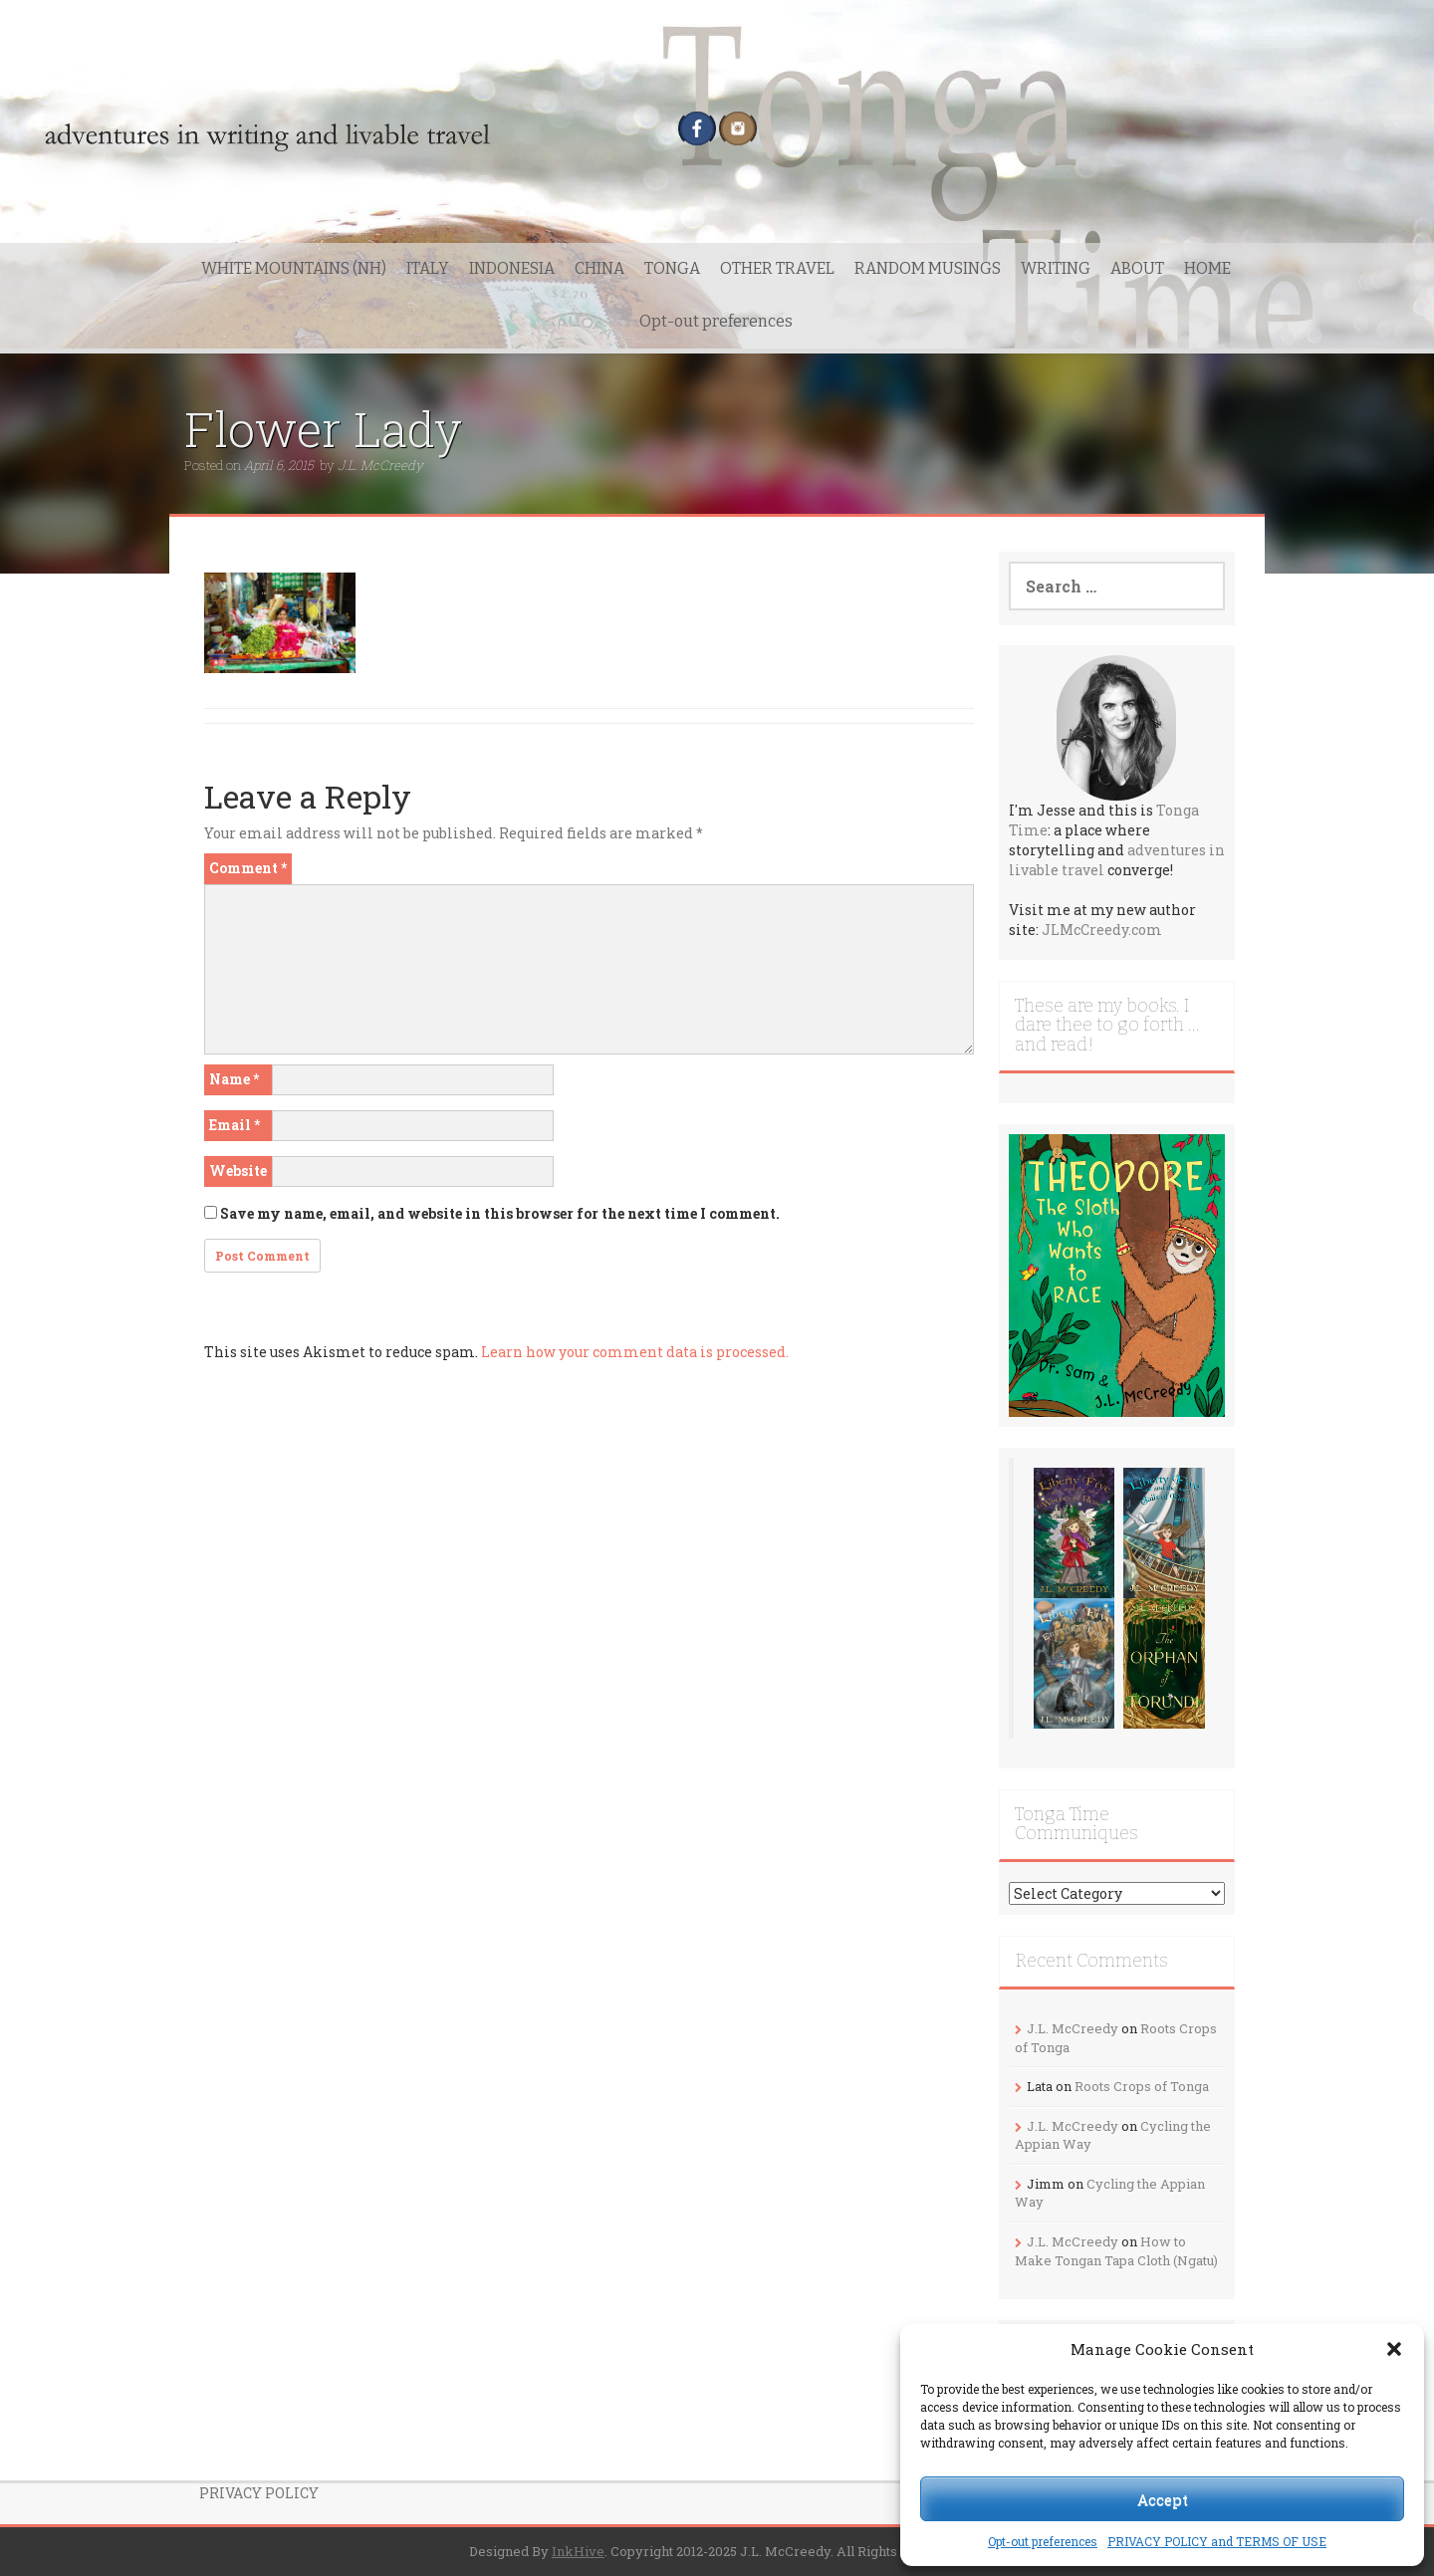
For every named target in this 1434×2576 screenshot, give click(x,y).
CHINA (599, 268)
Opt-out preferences (1042, 2541)
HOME (1207, 268)
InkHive (578, 2551)
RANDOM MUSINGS (927, 268)
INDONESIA (512, 268)
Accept (1162, 2499)
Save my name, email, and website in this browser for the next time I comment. (500, 1213)
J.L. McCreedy (380, 465)
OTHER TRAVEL (777, 268)
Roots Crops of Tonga (1142, 2086)
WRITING (1055, 268)
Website (238, 1170)
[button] (1394, 2349)
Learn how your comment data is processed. (635, 1351)
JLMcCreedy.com (1102, 929)
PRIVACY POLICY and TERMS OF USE (1216, 2541)
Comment (248, 867)
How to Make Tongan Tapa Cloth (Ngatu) (1116, 2250)
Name (234, 1078)
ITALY (427, 268)
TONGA (672, 268)
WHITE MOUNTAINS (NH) (293, 268)
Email (234, 1124)
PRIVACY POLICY (259, 2492)
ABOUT (1137, 268)
